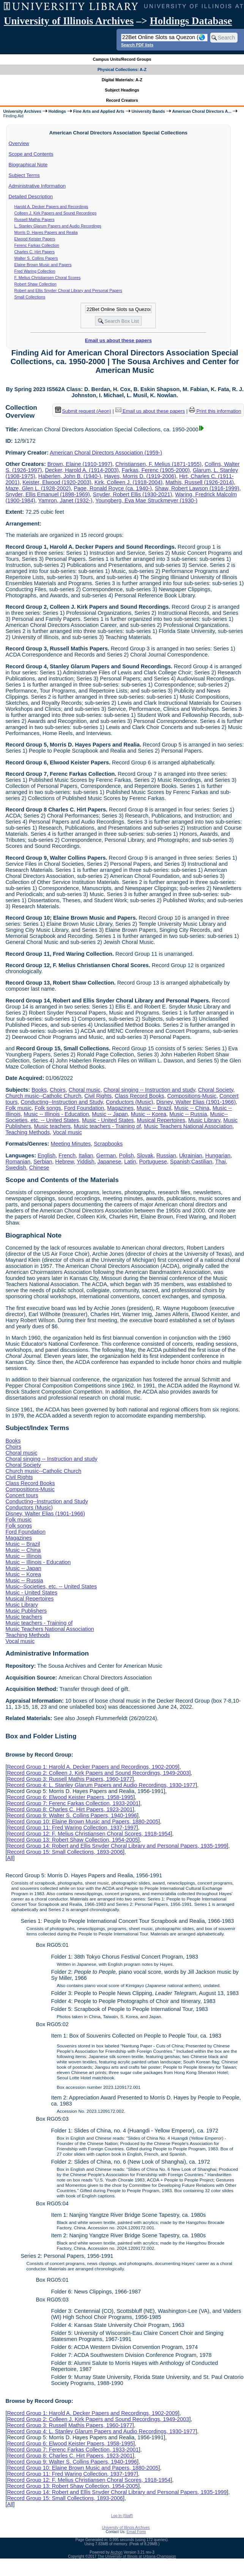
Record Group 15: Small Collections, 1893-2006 (65, 1852)
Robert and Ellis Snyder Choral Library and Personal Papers (68, 290)
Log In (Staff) (122, 2516)
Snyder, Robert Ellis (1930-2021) (132, 494)
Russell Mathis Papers (34, 219)
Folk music (18, 1108)
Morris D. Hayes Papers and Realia (46, 232)
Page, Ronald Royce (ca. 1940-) (113, 488)
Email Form (136, 2532)
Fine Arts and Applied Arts (98, 111)
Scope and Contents (31, 154)
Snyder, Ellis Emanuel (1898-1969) (47, 494)
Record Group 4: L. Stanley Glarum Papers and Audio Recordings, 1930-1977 (101, 1785)
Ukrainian (190, 1155)
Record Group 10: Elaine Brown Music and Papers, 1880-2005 (82, 1821)
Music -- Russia (188, 1114)
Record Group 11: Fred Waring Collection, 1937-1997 (71, 1828)
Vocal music (67, 1132)
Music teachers (52, 1126)
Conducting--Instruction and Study (61, 1102)
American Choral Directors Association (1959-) (106, 453)
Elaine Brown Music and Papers (43, 264)
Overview (19, 143)
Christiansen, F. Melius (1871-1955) (158, 464)
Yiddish (85, 1162)
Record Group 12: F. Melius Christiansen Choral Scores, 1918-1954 (88, 1834)
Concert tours (21, 1495)
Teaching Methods (27, 1132)
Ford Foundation (84, 1108)
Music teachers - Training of (107, 1126)
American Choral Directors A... (201, 111)
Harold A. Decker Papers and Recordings (51, 206)
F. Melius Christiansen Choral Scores (47, 277)
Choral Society (215, 1090)
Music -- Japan (110, 1114)
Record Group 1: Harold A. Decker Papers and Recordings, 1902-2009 (92, 1767)
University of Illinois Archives (69, 21)
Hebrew (64, 1162)
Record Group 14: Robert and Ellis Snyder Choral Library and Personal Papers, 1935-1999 (117, 1846)
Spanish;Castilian (191, 1162)
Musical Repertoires (161, 1120)
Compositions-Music (192, 1096)
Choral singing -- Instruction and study (149, 1090)
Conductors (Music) (129, 1102)
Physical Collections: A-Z (122, 69)
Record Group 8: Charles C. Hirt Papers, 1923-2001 (69, 1809)
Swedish (15, 1168)
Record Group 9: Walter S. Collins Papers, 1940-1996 (72, 1815)
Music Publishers (26, 1611)
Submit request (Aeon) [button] (83, 411)
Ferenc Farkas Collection (36, 245)
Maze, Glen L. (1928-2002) (38, 488)
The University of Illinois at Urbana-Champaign (137, 2556)
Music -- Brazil (154, 1108)
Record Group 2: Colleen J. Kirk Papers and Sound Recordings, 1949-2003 (98, 1773)
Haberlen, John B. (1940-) (69, 476)
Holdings (57, 111)
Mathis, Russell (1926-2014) (199, 482)
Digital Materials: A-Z (122, 79)
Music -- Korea (149, 1114)
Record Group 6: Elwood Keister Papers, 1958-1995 (70, 1797)
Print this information (215, 411)
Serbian (42, 1162)
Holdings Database (191, 21)
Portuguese (153, 1162)
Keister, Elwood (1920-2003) (56, 482)
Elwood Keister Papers (34, 239)
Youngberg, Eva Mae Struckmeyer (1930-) (146, 500)
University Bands (148, 111)
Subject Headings (122, 90)
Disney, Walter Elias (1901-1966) (196, 1102)
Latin (130, 1162)
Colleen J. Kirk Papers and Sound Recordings (55, 213)
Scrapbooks (108, 1144)
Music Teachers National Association (188, 1126)
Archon (116, 2552)
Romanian (17, 1162)
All (10, 1858)
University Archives (22, 111)
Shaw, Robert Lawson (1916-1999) (197, 488)
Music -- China (191, 1108)
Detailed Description (31, 196)
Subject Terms (24, 175)
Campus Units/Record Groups (122, 59)
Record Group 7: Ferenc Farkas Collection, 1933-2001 (73, 1803)
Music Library (204, 1120)
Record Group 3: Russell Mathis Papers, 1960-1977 (69, 1779)
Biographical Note (28, 164)
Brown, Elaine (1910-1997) (79, 464)
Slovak (145, 1155)
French (67, 1155)
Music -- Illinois (23, 1556)
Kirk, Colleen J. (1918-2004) (128, 482)
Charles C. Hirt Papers (34, 251)
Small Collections (30, 297)
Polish (126, 1155)
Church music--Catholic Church (43, 1096)
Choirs (58, 1090)
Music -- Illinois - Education (56, 1114)
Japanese (109, 1162)
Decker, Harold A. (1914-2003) (81, 470)
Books (39, 1090)
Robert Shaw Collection (35, 284)
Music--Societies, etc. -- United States (51, 1586)
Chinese (39, 1168)
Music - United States (108, 1120)
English (46, 1155)
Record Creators (122, 100)
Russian (166, 1155)
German (106, 1155)
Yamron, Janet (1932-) (65, 500)
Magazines (120, 1108)
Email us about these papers (118, 340)
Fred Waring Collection (34, 271)
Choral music (85, 1090)
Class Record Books (139, 1096)
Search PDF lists (137, 45)
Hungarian (217, 1155)
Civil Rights (98, 1096)
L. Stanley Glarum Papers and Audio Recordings (57, 226)
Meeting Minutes (71, 1144)
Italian (86, 1155)
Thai (220, 1162)
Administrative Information (37, 186)
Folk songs (48, 1108)
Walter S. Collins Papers (36, 258)
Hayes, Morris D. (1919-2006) (140, 476)
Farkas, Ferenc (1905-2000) (156, 470)
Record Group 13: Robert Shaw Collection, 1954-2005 (72, 1840)
